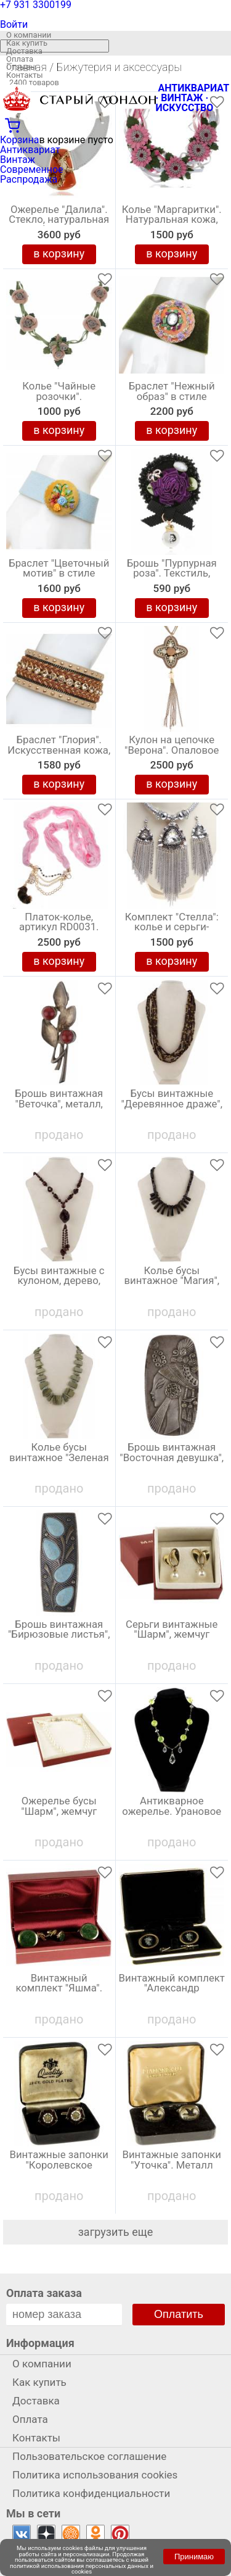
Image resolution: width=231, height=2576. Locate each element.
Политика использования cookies (94, 2475)
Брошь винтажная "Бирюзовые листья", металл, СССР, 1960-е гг (59, 1637)
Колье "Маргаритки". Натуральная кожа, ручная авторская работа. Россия (172, 222)
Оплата (19, 59)
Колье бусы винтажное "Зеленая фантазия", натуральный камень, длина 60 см (59, 1460)
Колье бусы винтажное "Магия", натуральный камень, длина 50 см (172, 1284)
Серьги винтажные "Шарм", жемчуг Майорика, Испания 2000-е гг (172, 1637)
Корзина (19, 140)
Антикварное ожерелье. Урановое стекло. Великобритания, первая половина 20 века (171, 1814)
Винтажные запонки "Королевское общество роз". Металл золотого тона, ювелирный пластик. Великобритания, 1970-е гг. (58, 2167)
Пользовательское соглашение (89, 2456)
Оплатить (178, 2314)
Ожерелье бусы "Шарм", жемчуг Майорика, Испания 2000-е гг (59, 1814)
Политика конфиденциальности (91, 2493)
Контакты (24, 75)
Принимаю (194, 2556)
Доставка (24, 51)
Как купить (26, 43)
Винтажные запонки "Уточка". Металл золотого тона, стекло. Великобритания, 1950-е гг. (171, 2167)
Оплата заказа (44, 2292)
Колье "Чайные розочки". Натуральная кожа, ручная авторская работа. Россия (59, 399)
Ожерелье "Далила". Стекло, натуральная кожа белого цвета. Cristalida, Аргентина (59, 222)
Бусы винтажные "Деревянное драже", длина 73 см (171, 1104)
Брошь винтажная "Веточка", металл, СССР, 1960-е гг (59, 1104)
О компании (28, 35)
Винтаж (17, 159)
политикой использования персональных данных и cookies (81, 2568)
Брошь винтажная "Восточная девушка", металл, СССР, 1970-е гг (172, 1460)
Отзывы (21, 67)
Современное (31, 169)
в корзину (58, 253)
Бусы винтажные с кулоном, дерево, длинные (59, 1281)
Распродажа (28, 179)
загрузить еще (115, 2231)
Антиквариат (30, 150)
